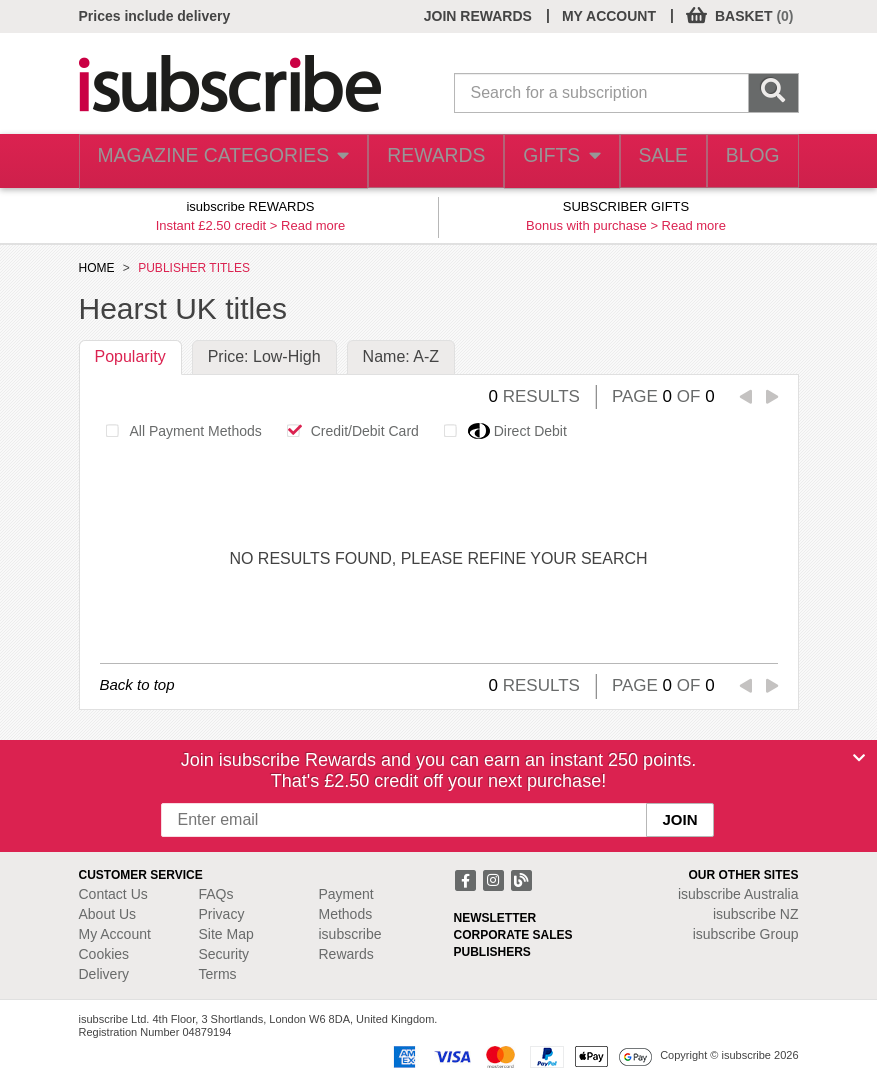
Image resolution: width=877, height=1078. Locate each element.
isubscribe (738, 894)
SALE (649, 161)
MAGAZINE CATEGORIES (210, 161)
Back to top (137, 684)
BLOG (748, 161)
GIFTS (541, 161)
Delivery (104, 974)
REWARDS (412, 161)
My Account (115, 934)
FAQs (216, 894)
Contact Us (113, 894)
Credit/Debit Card (347, 431)
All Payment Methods (178, 431)
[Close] (859, 758)
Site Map (226, 934)
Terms (218, 974)
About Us (108, 914)
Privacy (222, 914)
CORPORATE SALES (513, 935)
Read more (313, 225)
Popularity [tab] (130, 356)
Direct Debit (500, 431)
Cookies (104, 954)
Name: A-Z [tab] (401, 356)
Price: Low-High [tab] (264, 356)
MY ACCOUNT (609, 16)
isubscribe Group (746, 934)
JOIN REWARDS (478, 16)
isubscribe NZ (756, 914)
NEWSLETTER (495, 918)
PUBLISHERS (492, 952)
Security (224, 954)
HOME (97, 268)
